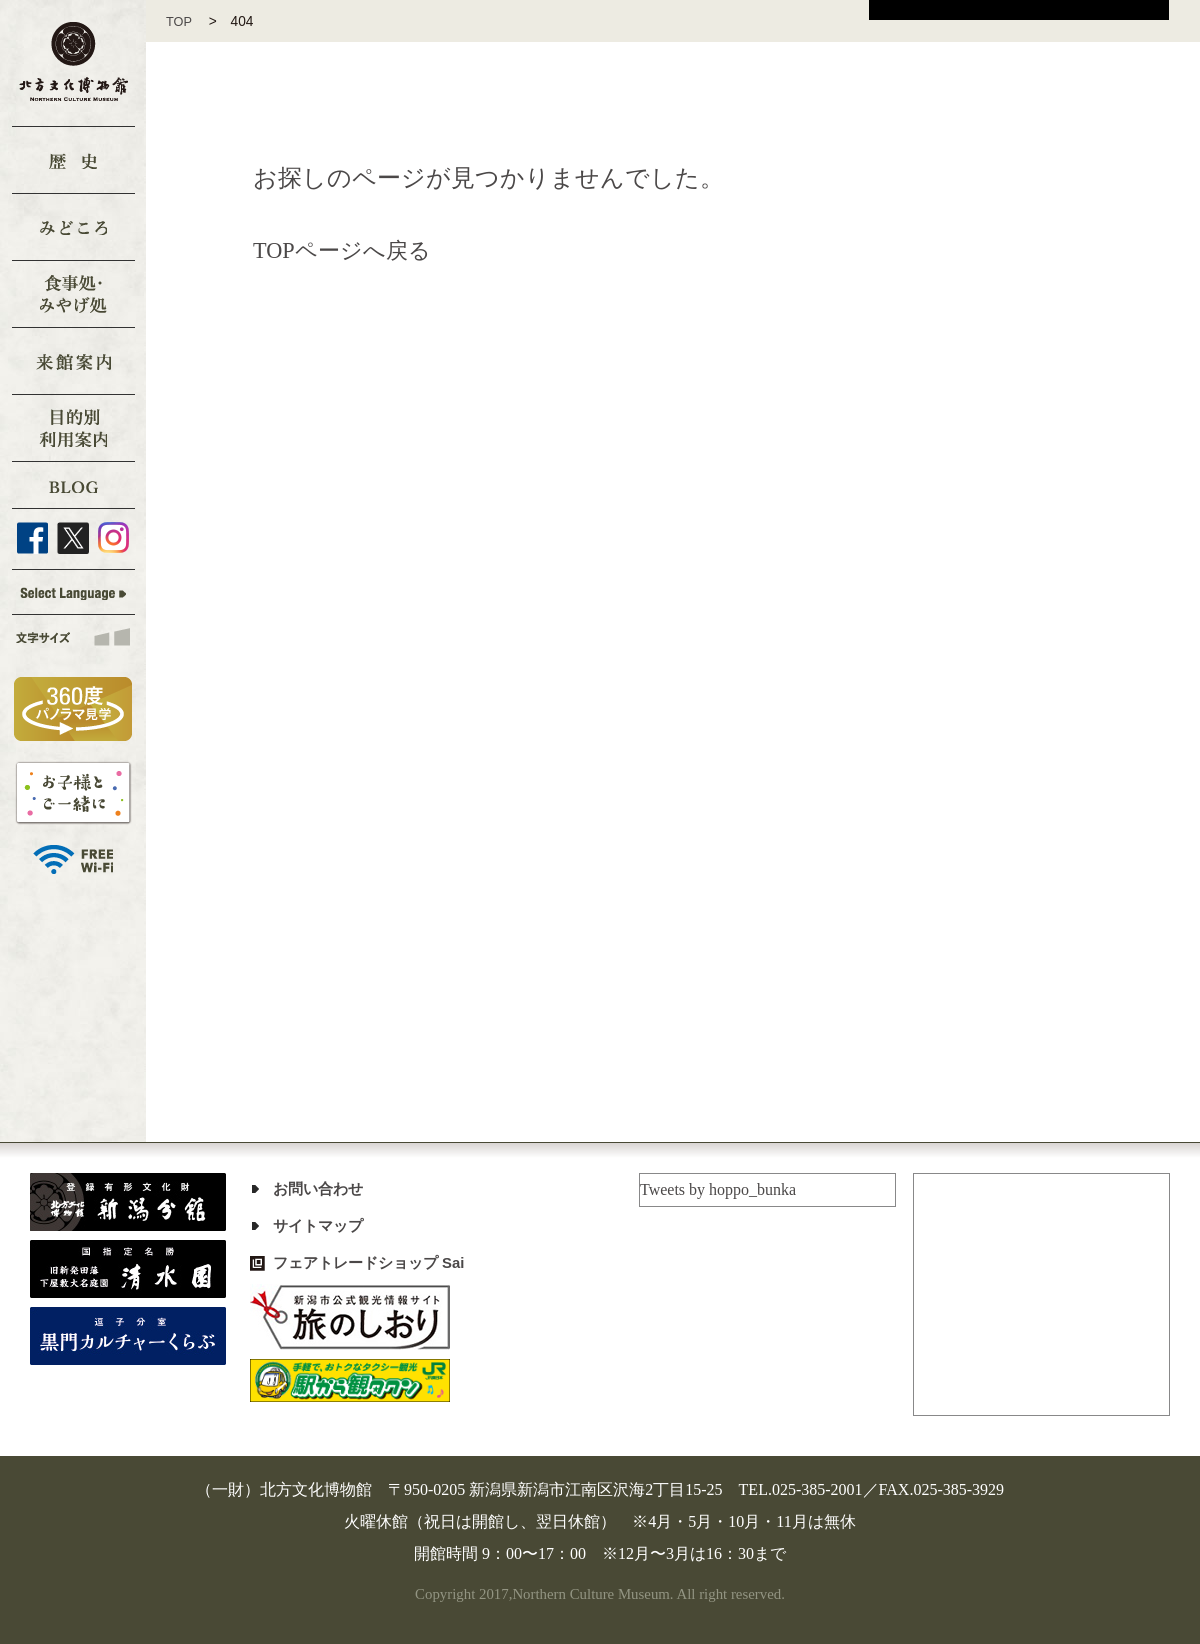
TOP (186, 21)
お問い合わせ (321, 1188)
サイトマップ (321, 1225)
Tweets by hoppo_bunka (718, 1189)
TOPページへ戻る (349, 250)
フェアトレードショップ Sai (375, 1262)
